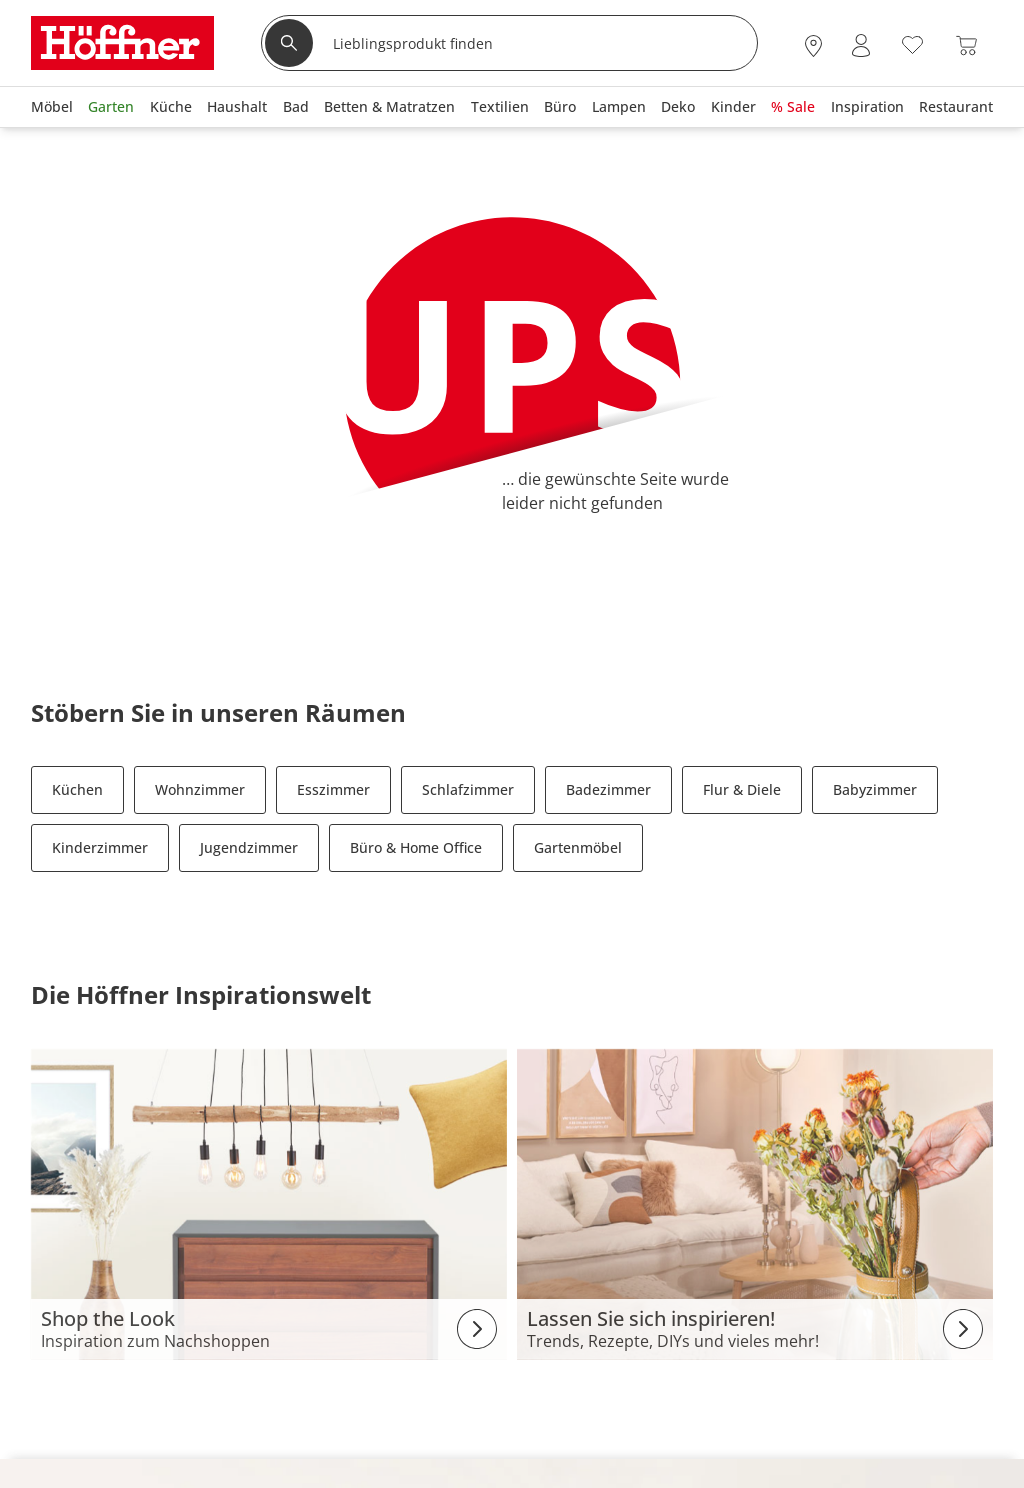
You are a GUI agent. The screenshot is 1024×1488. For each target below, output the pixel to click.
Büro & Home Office (416, 847)
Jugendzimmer (249, 847)
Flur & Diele (742, 789)
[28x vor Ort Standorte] (813, 45)
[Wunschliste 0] (912, 43)
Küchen (77, 789)
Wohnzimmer (200, 789)
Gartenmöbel (578, 847)
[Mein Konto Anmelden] (861, 45)
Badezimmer (608, 789)
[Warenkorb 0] (966, 45)
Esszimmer (333, 789)
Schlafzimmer (468, 789)
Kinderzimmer (100, 847)
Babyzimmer (875, 789)
